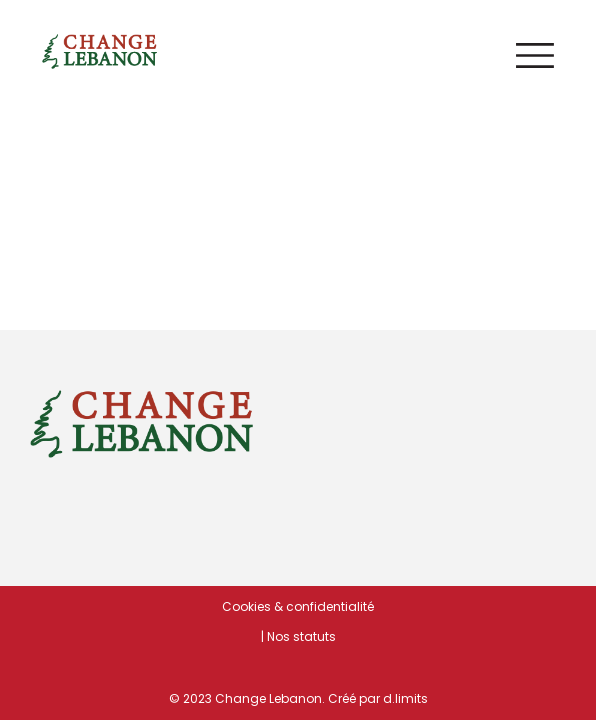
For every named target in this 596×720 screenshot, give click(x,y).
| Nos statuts (298, 636)
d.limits (405, 698)
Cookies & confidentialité (298, 606)
